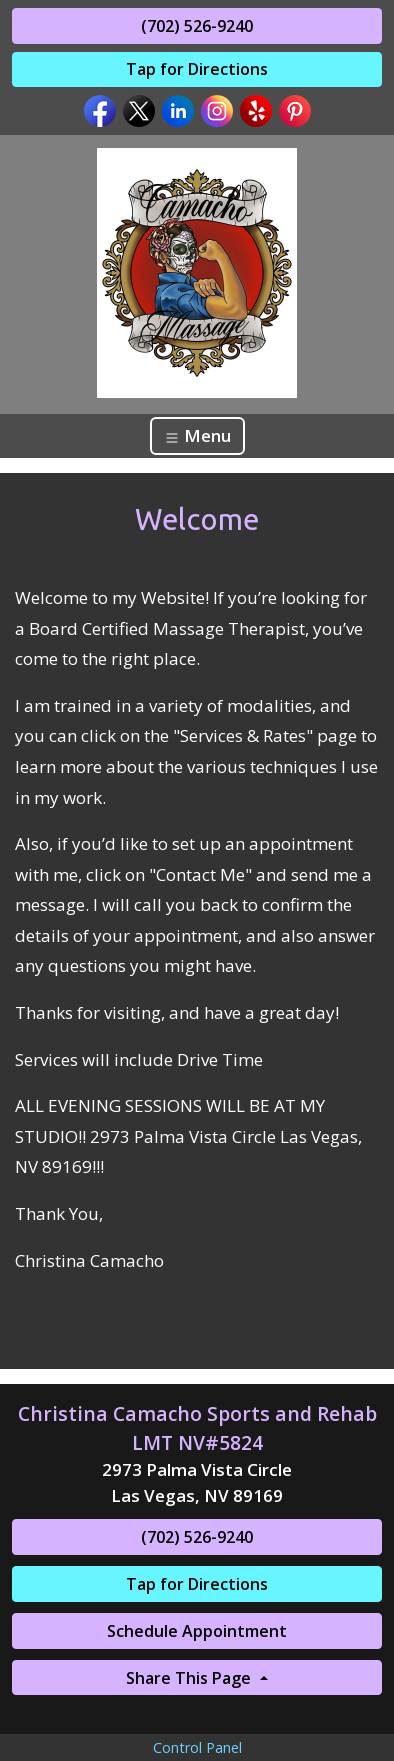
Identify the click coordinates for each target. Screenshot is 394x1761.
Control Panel (197, 1747)
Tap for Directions (197, 69)
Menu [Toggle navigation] (197, 435)
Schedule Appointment (197, 1631)
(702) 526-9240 (197, 26)
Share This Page (190, 1678)
